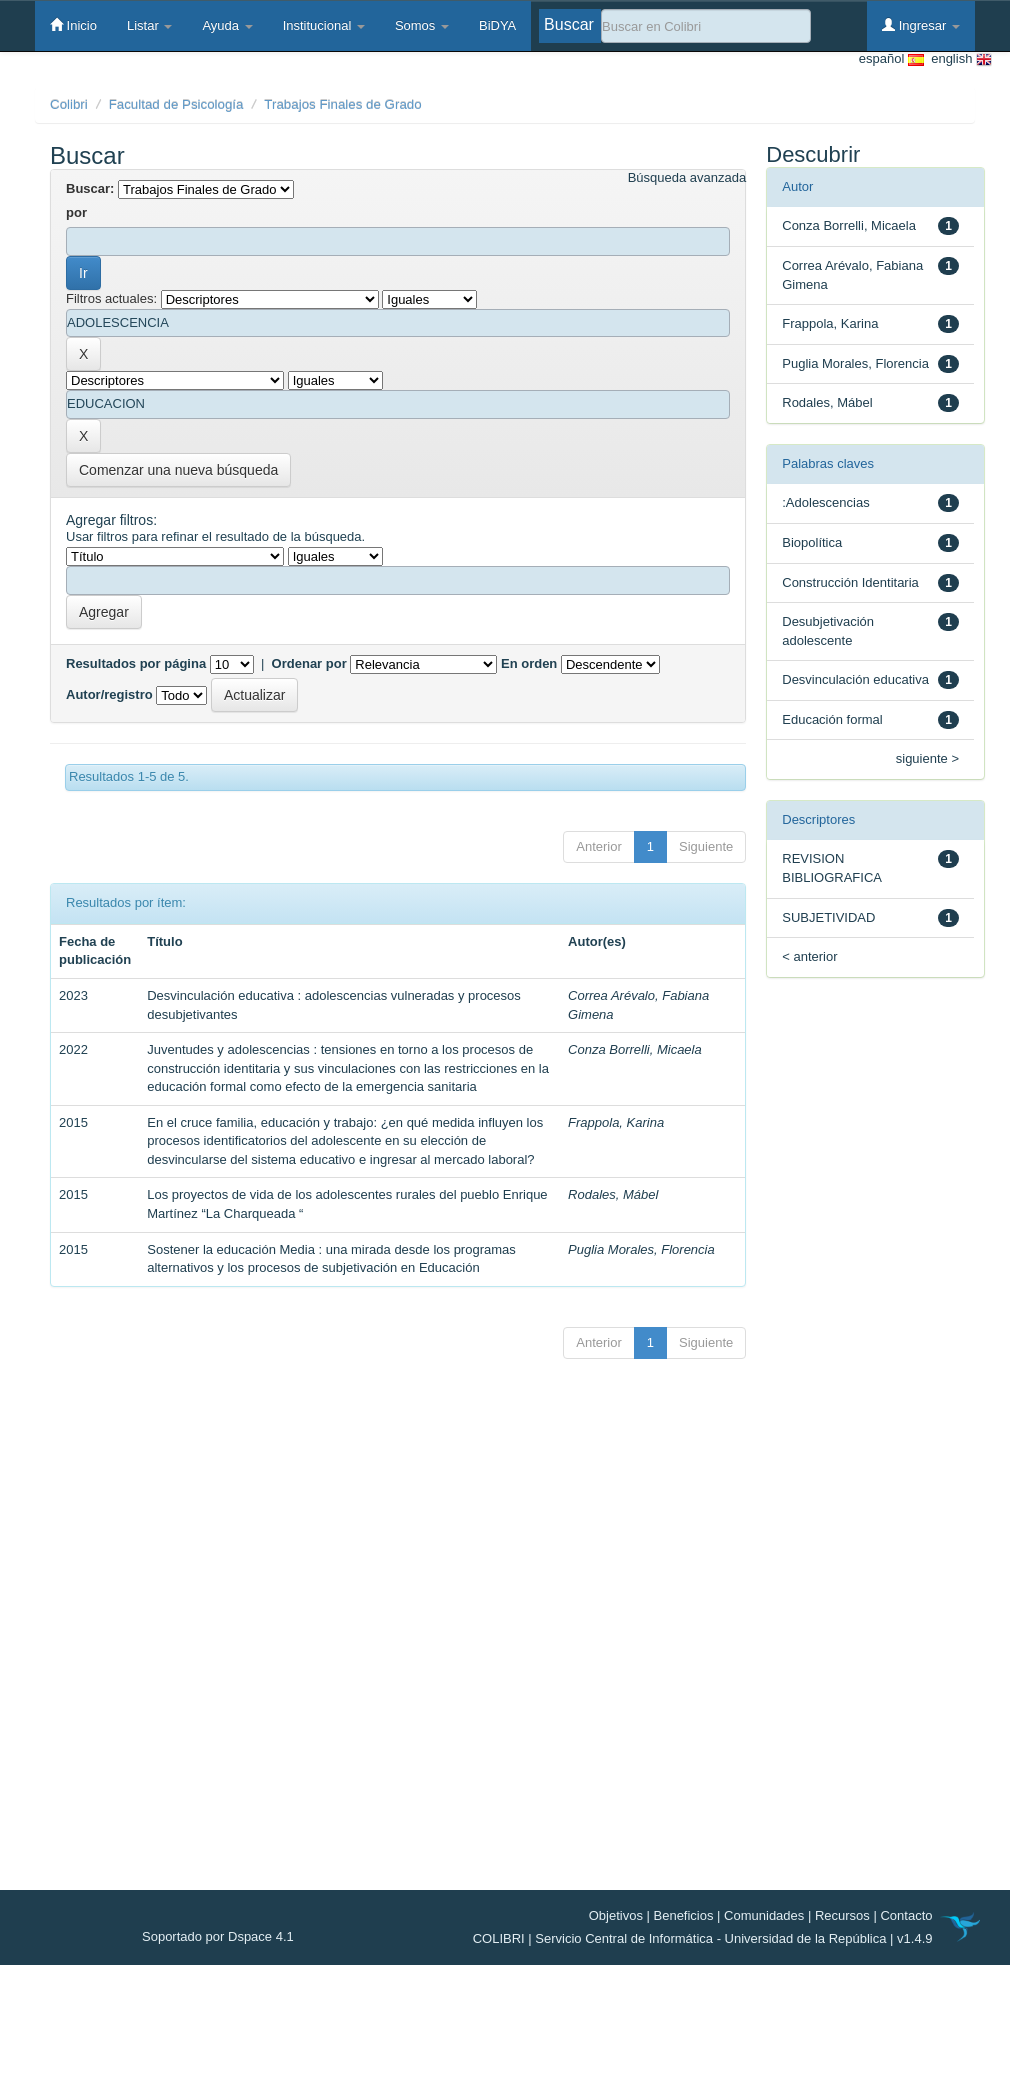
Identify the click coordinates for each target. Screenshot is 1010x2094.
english (958, 59)
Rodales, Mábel (613, 1194)
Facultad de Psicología (176, 104)
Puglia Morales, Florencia (641, 1249)
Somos (422, 25)
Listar (149, 25)
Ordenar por (309, 663)
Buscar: (90, 188)
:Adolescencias (825, 502)
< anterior (809, 956)
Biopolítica (812, 542)
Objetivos (616, 1915)
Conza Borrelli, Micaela (635, 1049)
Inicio (73, 25)
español (891, 59)
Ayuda (227, 25)
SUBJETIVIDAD (828, 917)
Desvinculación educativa (855, 679)
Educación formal (832, 719)
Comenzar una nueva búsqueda (178, 470)
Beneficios (684, 1915)
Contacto (906, 1915)
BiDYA (497, 25)
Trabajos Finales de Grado (342, 104)
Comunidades (764, 1915)
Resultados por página (136, 663)
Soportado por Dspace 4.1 (218, 1936)
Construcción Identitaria (850, 582)
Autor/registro (109, 694)
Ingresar (921, 25)
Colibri (69, 104)
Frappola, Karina (616, 1122)
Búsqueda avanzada (687, 177)
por (76, 212)
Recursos (842, 1915)
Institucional (324, 25)
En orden (529, 663)
